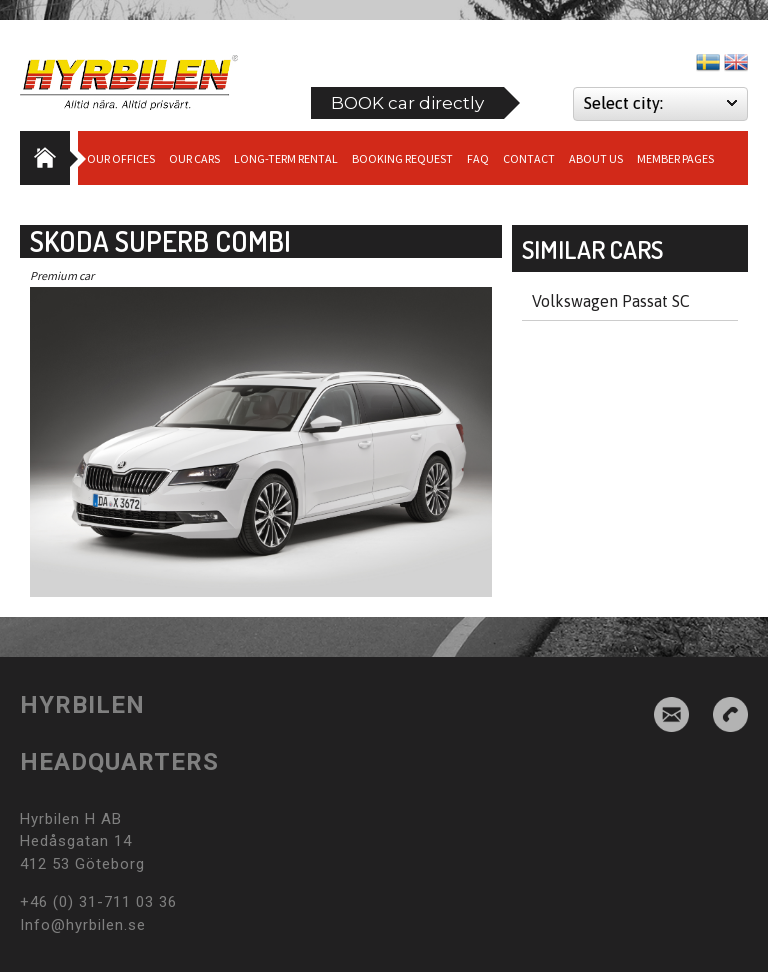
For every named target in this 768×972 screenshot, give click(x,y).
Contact (529, 158)
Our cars (194, 158)
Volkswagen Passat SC (611, 301)
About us (596, 158)
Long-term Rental (286, 158)
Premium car (62, 275)
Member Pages (675, 158)
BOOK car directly (407, 103)
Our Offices (121, 158)
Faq (478, 158)
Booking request (402, 158)
